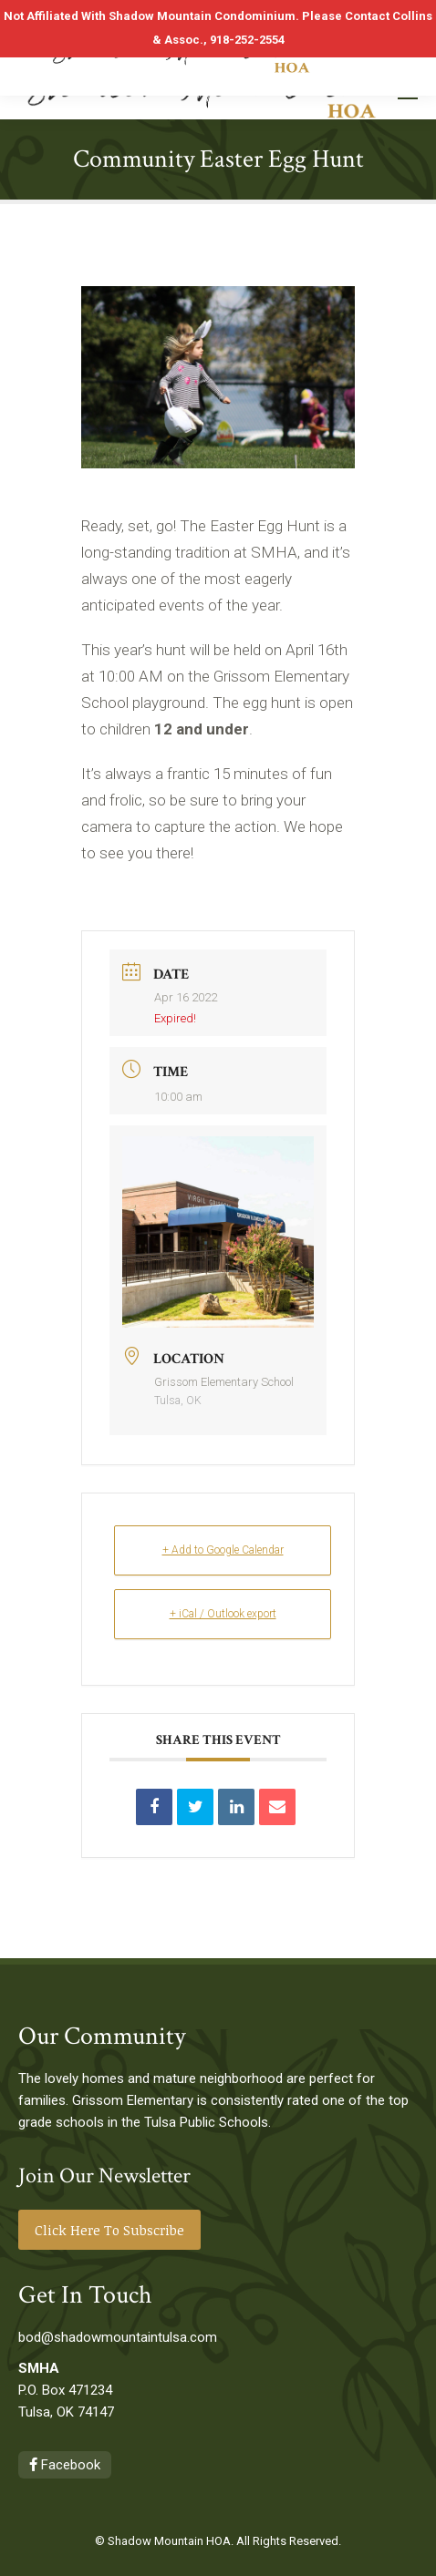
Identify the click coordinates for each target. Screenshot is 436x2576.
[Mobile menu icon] (408, 92)
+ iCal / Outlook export (223, 1613)
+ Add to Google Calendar (223, 1550)
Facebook (64, 2465)
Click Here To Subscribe (109, 2230)
